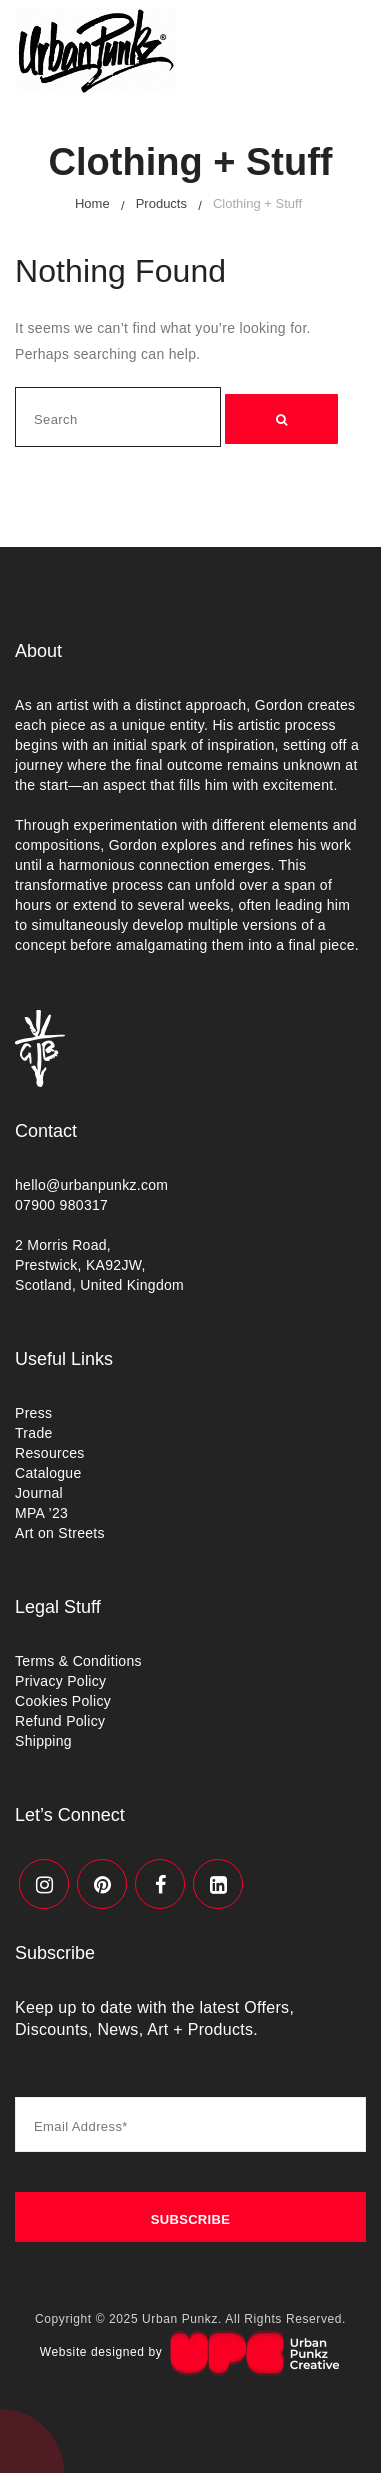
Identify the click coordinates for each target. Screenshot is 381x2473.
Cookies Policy (63, 1701)
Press (33, 1413)
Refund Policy (60, 1721)
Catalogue (48, 1473)
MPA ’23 (41, 1513)
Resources (50, 1453)
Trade (34, 1433)
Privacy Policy (60, 1681)
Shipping (43, 1741)
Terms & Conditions (78, 1661)
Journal (39, 1493)
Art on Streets (60, 1533)
